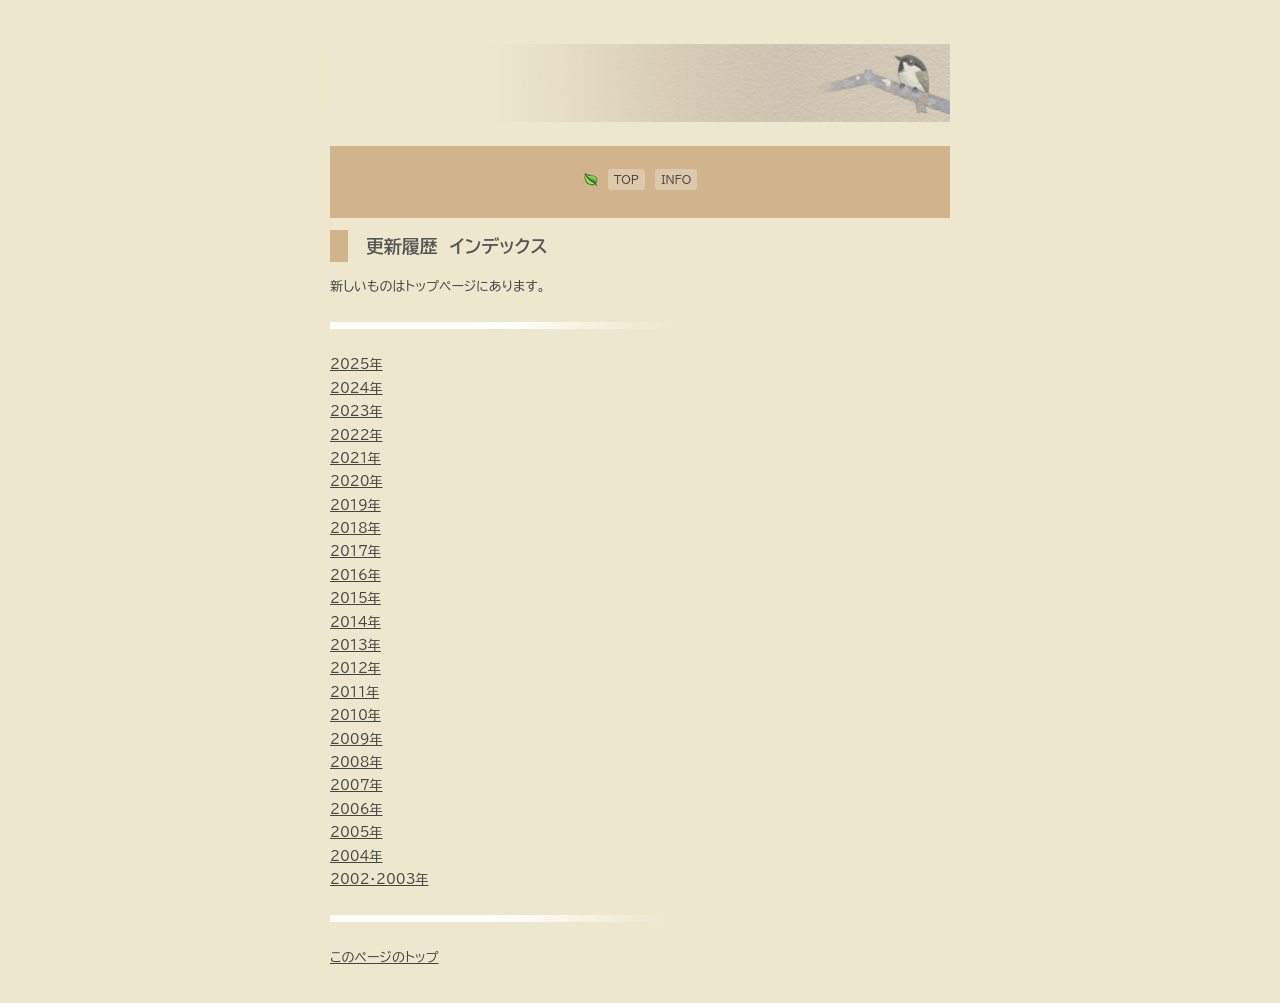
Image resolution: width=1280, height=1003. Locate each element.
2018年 (355, 528)
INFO (676, 179)
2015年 (355, 598)
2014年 (355, 622)
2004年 (356, 856)
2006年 (356, 809)
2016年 (355, 575)
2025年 (356, 364)
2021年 (355, 458)
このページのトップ (384, 957)
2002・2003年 (379, 879)
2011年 (354, 692)
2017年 (355, 551)
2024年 (356, 388)
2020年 (356, 481)
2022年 (356, 435)
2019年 (355, 505)
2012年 (355, 668)
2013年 (355, 645)
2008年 (356, 762)
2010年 (355, 715)
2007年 (356, 785)
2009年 (356, 739)
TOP (626, 179)
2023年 (356, 411)
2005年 (356, 832)
